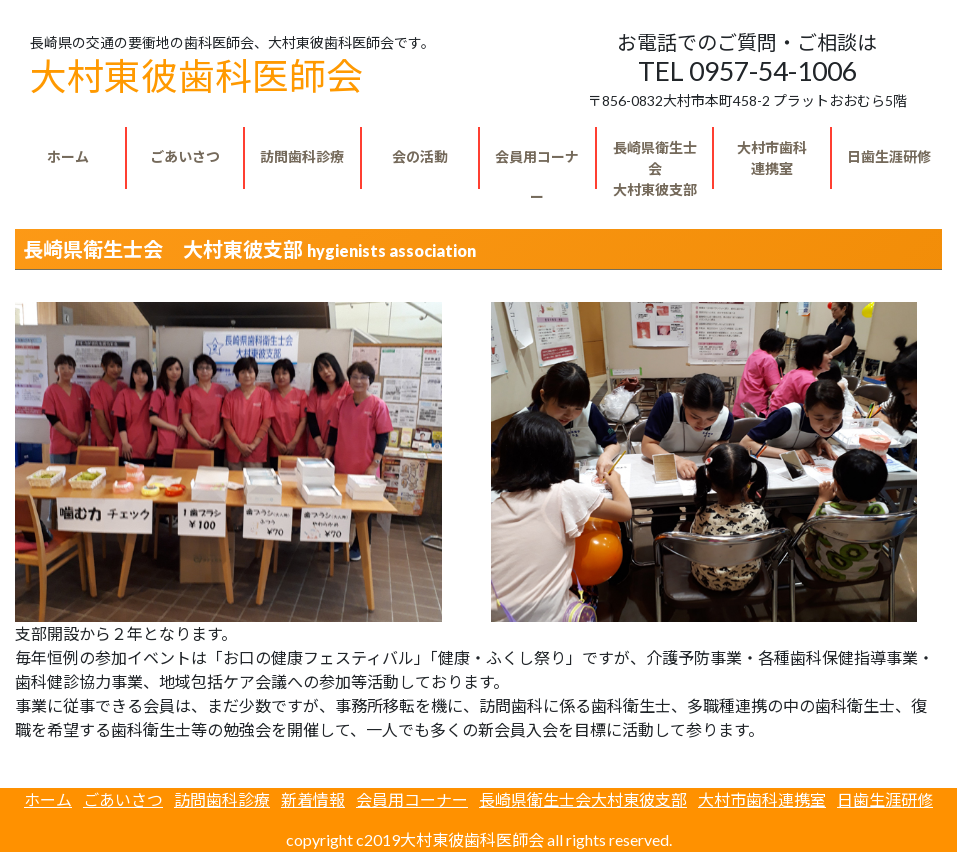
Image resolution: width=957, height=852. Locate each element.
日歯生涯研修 (889, 156)
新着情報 (313, 799)
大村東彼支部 (655, 164)
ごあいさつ (185, 156)
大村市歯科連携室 (762, 799)
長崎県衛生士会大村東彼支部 (583, 799)
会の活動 (420, 156)
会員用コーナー (537, 168)
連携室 (772, 158)
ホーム (68, 156)
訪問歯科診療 (302, 156)
